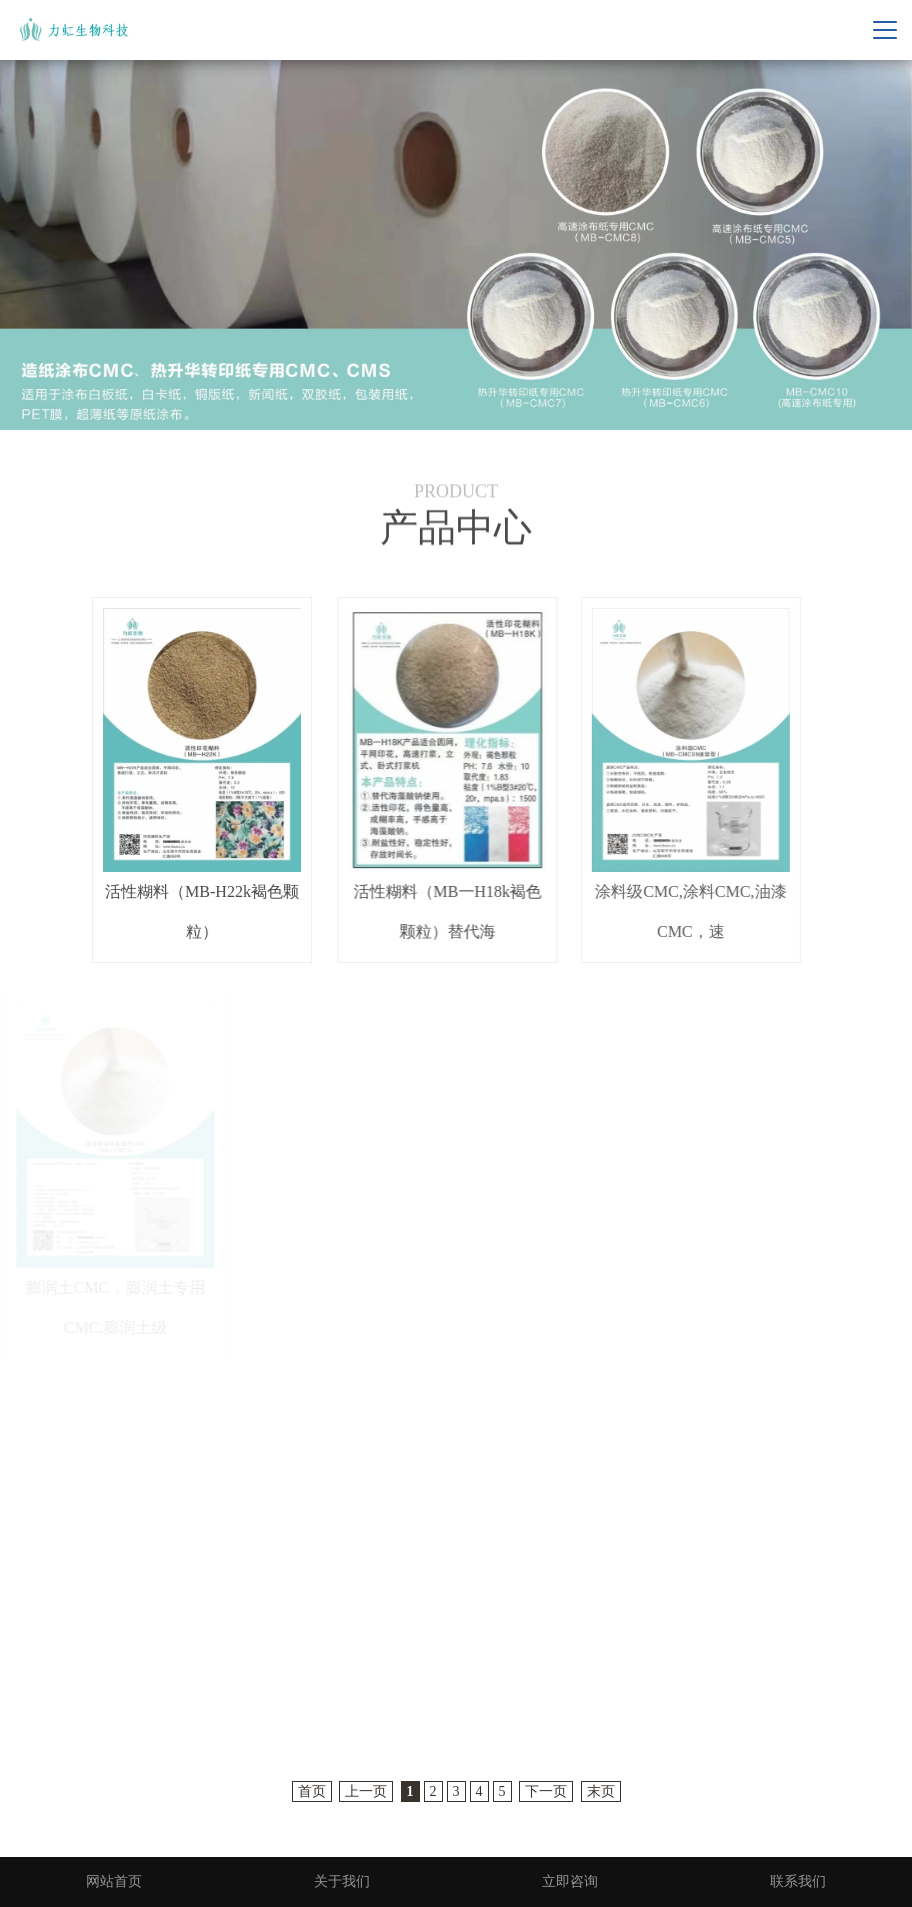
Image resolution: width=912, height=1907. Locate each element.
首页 (312, 1791)
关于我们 (342, 1881)
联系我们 (798, 1881)
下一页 (546, 1791)
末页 (601, 1791)
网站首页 (114, 1881)
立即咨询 (570, 1881)
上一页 (366, 1791)
